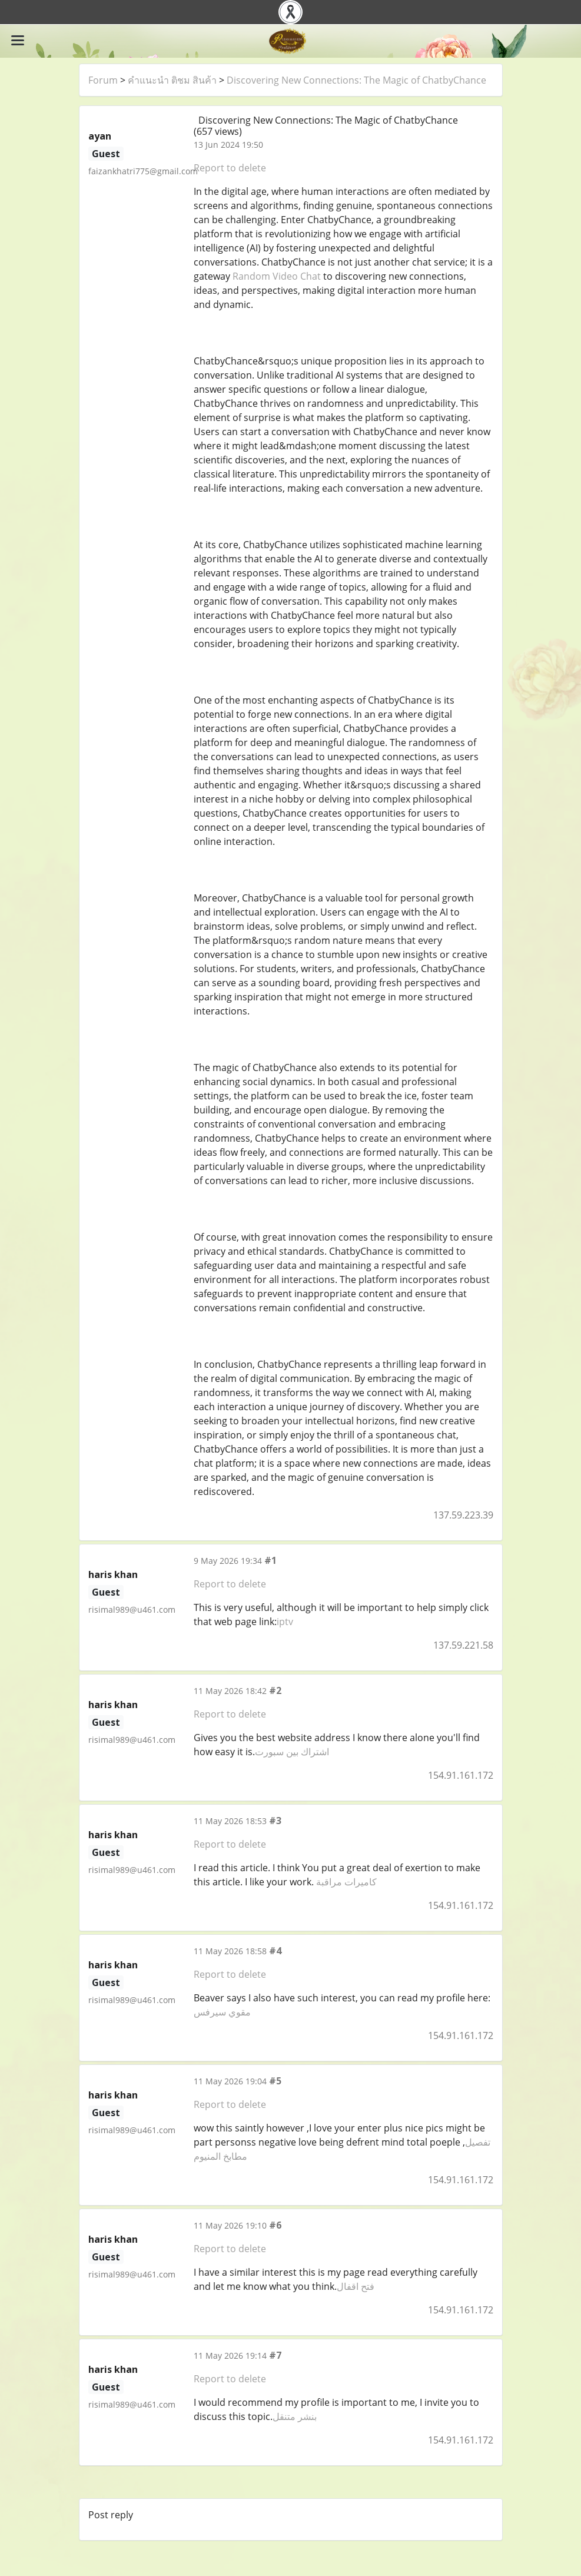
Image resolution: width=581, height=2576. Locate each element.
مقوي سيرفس (222, 2011)
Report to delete (230, 167)
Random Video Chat (277, 276)
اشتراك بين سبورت (292, 1751)
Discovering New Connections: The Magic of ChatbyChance (356, 80)
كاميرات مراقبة (346, 1881)
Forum (103, 80)
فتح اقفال (355, 2286)
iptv (285, 1621)
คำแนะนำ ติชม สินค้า (172, 80)
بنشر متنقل (295, 2416)
